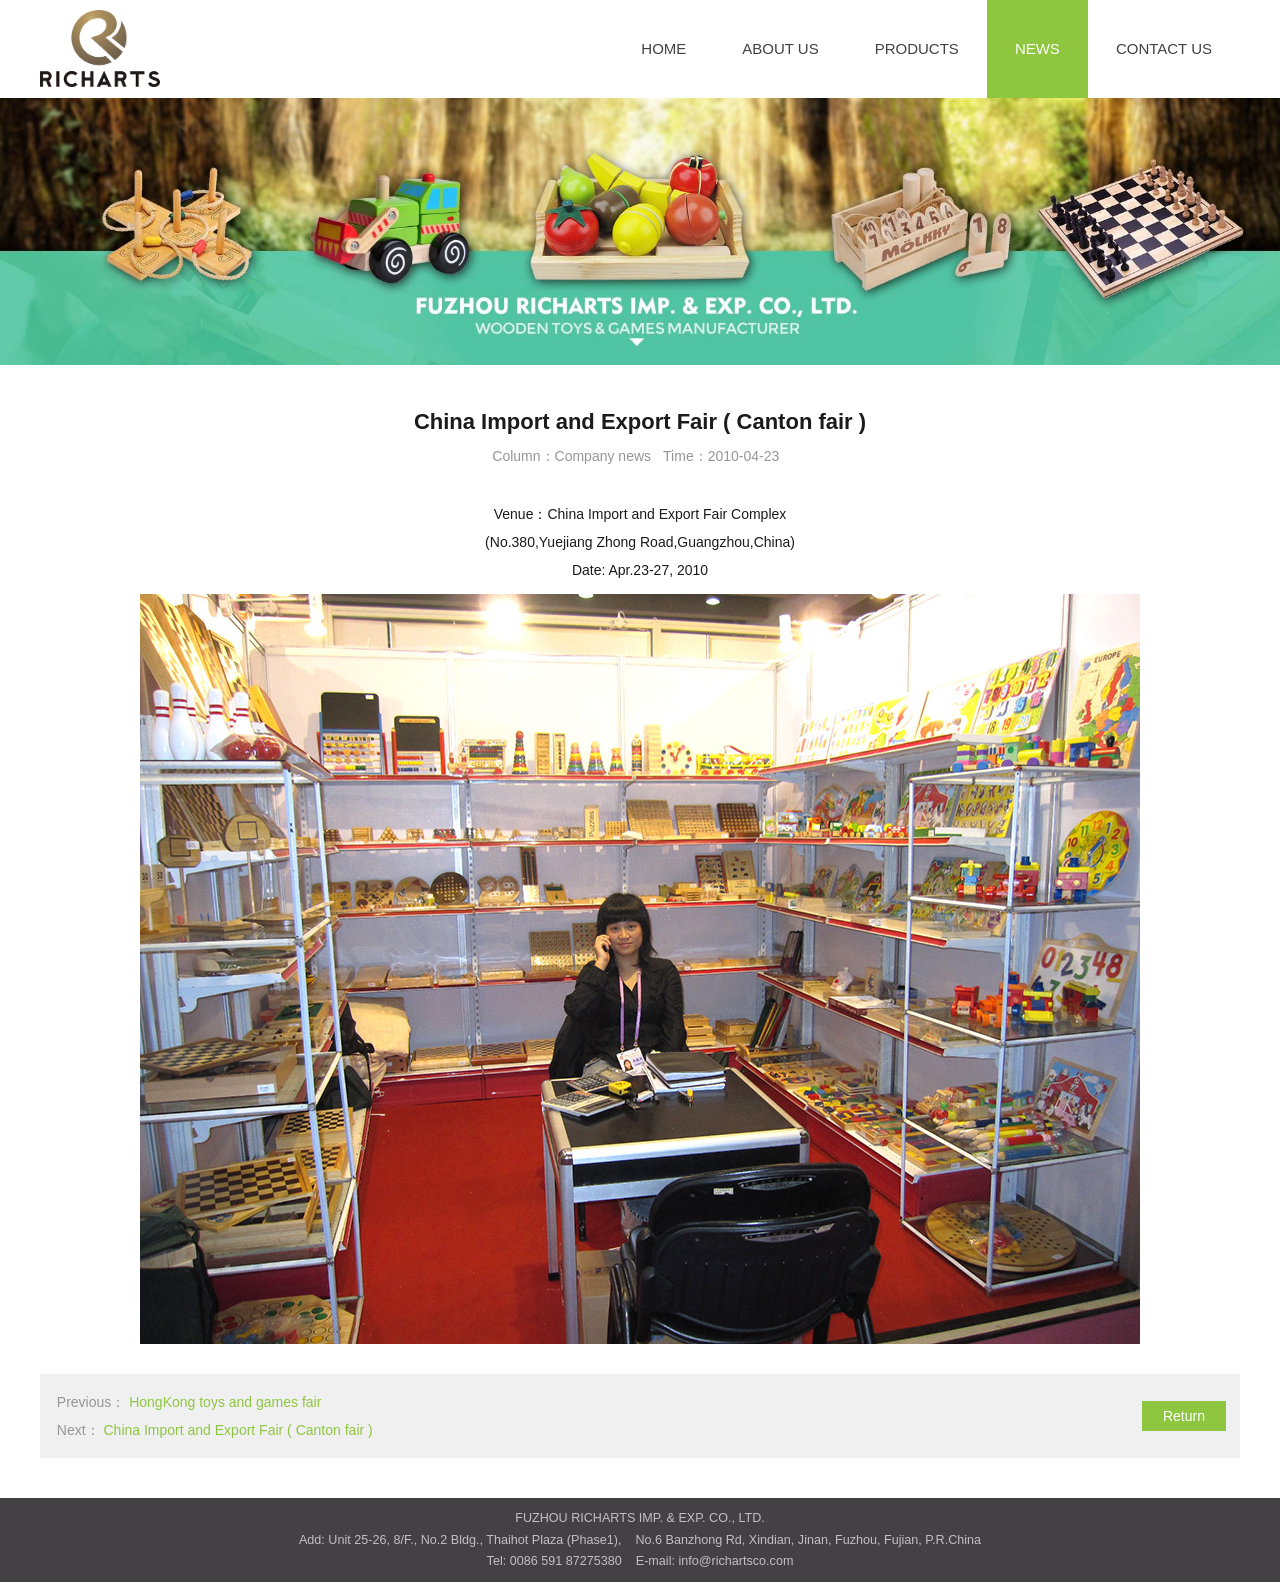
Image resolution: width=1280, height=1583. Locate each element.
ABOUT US (780, 48)
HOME (663, 48)
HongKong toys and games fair (225, 1402)
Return (1184, 1416)
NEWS (1037, 48)
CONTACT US (1164, 48)
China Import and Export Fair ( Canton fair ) (237, 1430)
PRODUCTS (917, 48)
